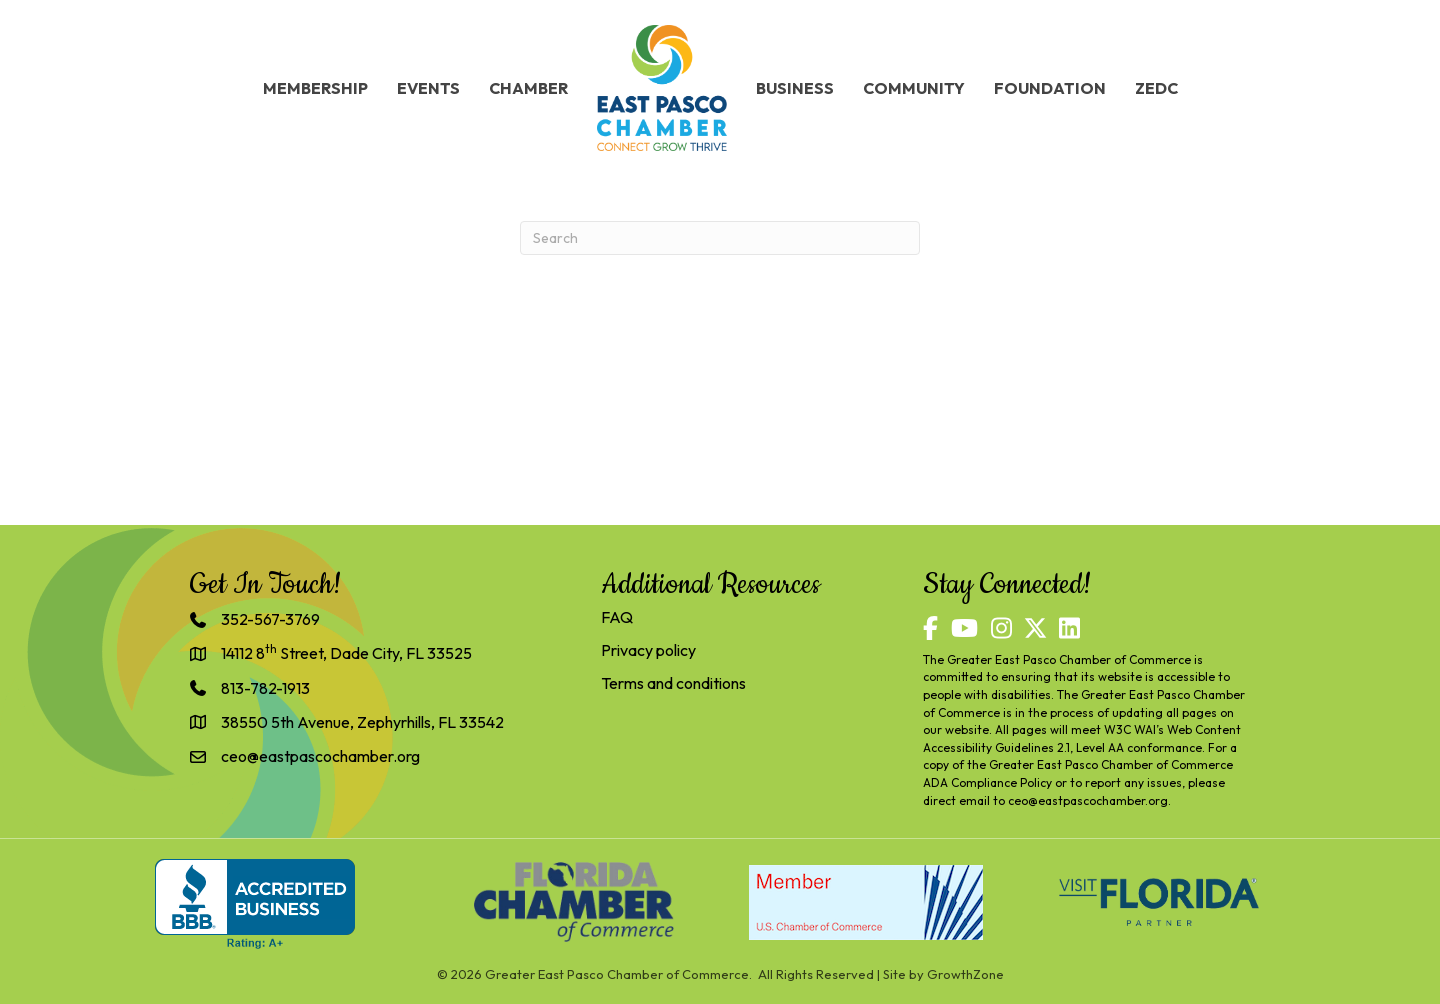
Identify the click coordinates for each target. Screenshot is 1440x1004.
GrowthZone (965, 974)
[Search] (720, 238)
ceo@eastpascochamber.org (1088, 800)
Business (795, 88)
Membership (315, 88)
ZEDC (1156, 88)
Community (914, 88)
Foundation (1050, 88)
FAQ (617, 617)
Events (428, 88)
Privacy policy (648, 650)
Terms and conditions (673, 683)
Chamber (528, 88)
